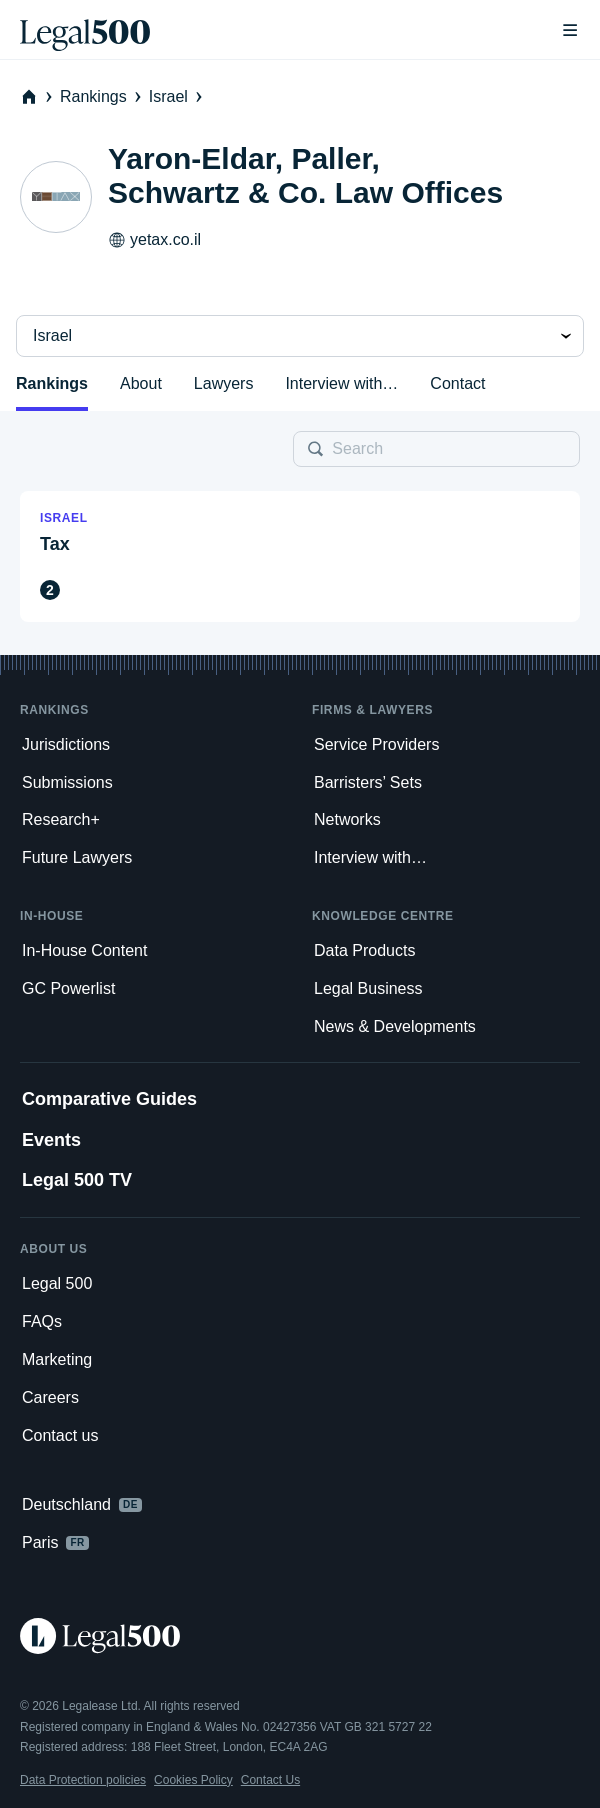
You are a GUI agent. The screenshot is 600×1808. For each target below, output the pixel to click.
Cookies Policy (193, 1780)
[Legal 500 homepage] (300, 1636)
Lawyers (224, 383)
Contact (457, 383)
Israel (177, 96)
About (141, 383)
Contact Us (270, 1780)
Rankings (102, 96)
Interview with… (341, 383)
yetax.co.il (154, 240)
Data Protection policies (83, 1780)
